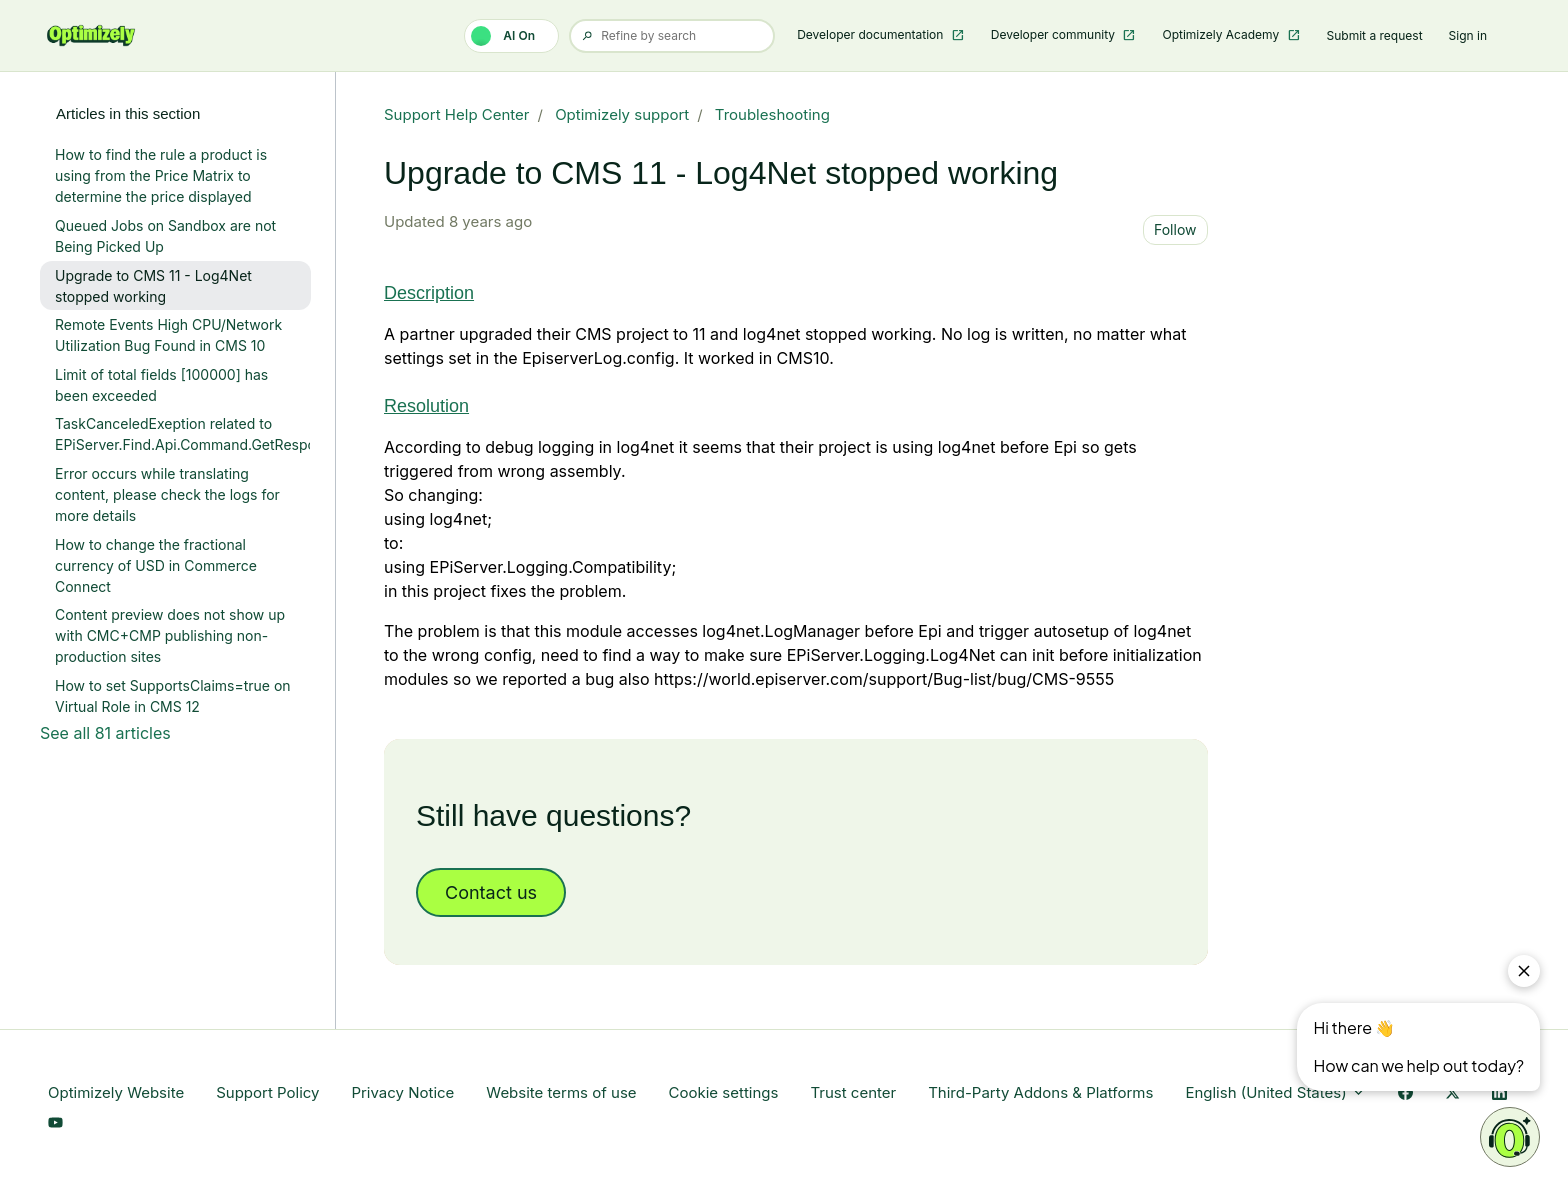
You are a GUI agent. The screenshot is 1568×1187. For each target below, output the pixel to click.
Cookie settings (724, 1092)
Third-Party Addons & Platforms (1040, 1092)
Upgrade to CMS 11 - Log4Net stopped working (153, 286)
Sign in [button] (1468, 35)
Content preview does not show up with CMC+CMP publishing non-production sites (170, 635)
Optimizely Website (116, 1092)
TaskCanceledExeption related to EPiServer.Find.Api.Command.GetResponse (183, 434)
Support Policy (267, 1092)
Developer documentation (872, 34)
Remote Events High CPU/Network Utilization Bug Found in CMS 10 (168, 335)
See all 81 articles (105, 733)
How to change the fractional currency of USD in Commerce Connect (156, 565)
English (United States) (1275, 1092)
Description (429, 293)
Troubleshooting (772, 114)
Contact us (491, 892)
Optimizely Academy (1222, 34)
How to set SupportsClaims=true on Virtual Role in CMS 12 (173, 696)
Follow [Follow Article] (1175, 229)
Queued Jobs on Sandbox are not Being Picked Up (165, 236)
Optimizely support (622, 114)
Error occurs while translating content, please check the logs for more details (167, 494)
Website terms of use (561, 1092)
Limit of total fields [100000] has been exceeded (161, 385)
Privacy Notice (402, 1092)
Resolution (426, 406)
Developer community (1055, 34)
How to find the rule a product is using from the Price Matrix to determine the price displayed (161, 175)
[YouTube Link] (55, 1124)
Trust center (853, 1092)
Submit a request (1375, 35)
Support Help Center (457, 114)
